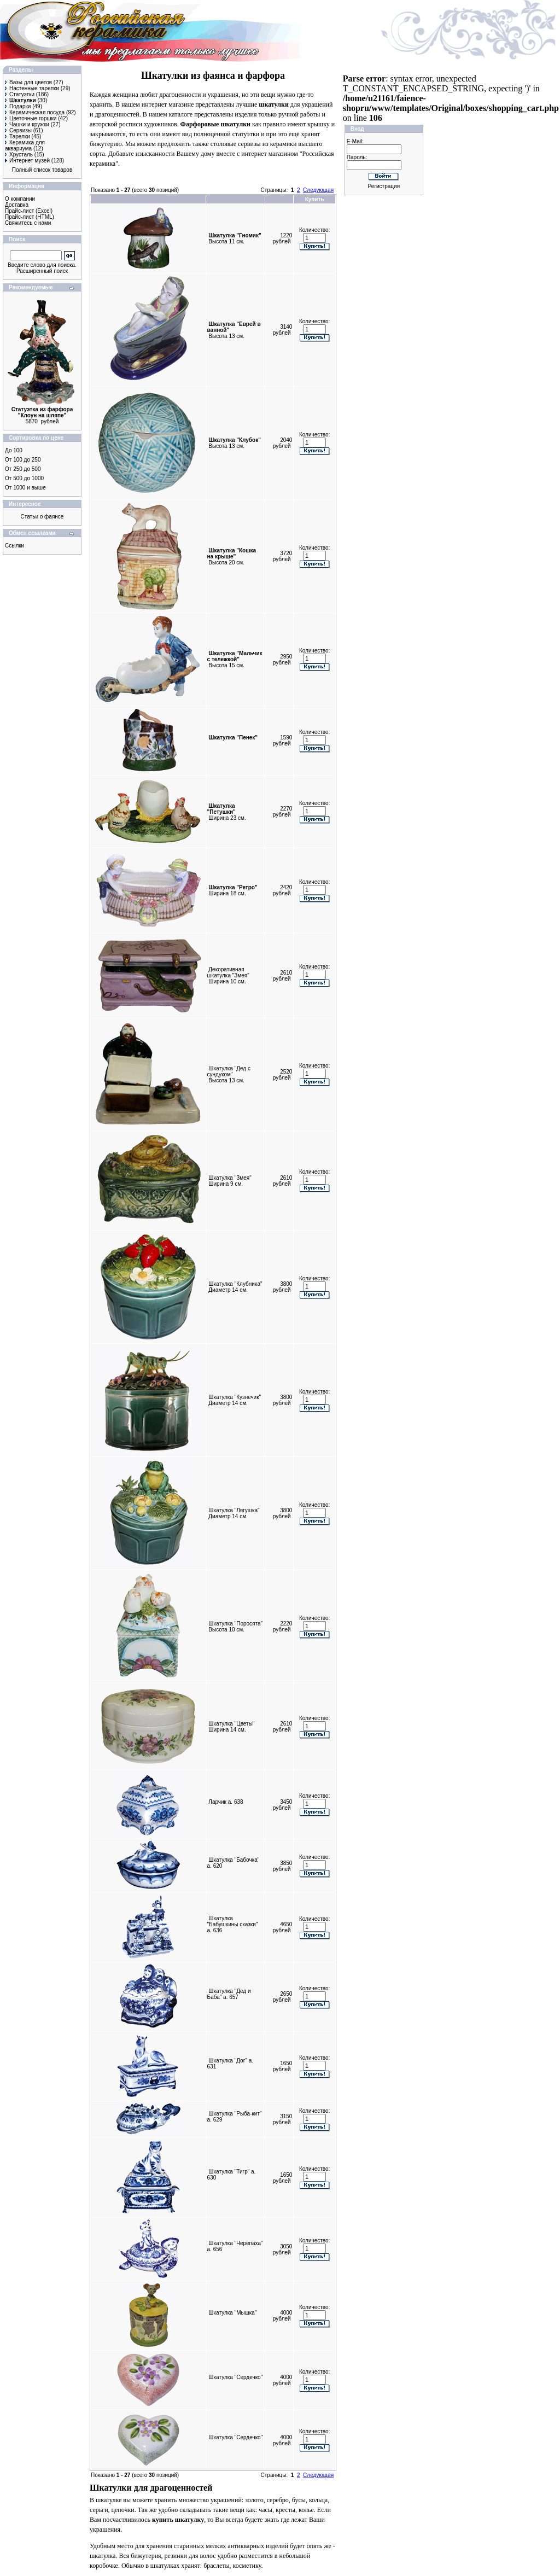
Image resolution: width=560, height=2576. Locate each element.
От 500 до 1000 (24, 478)
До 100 (13, 450)
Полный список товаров (42, 170)
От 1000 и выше (25, 488)
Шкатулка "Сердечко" (235, 2377)
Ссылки (14, 546)
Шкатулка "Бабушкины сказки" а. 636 (232, 1924)
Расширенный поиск (42, 271)
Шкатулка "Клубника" (235, 1284)
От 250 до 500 (22, 469)
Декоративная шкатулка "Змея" (228, 972)
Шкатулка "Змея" (229, 1178)
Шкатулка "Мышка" (232, 2313)
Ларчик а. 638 (225, 1802)
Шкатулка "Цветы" (231, 1724)
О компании (20, 199)
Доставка (16, 205)
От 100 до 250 (22, 460)
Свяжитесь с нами (28, 223)
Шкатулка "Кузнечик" (234, 1397)
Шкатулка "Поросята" (235, 1624)
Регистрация (384, 186)
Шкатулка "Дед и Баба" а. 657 (229, 1994)
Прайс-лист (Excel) (28, 211)
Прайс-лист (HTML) (29, 217)
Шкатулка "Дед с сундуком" (228, 1071)
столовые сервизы (236, 144)
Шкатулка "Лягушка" (233, 1510)
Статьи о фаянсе (42, 517)
